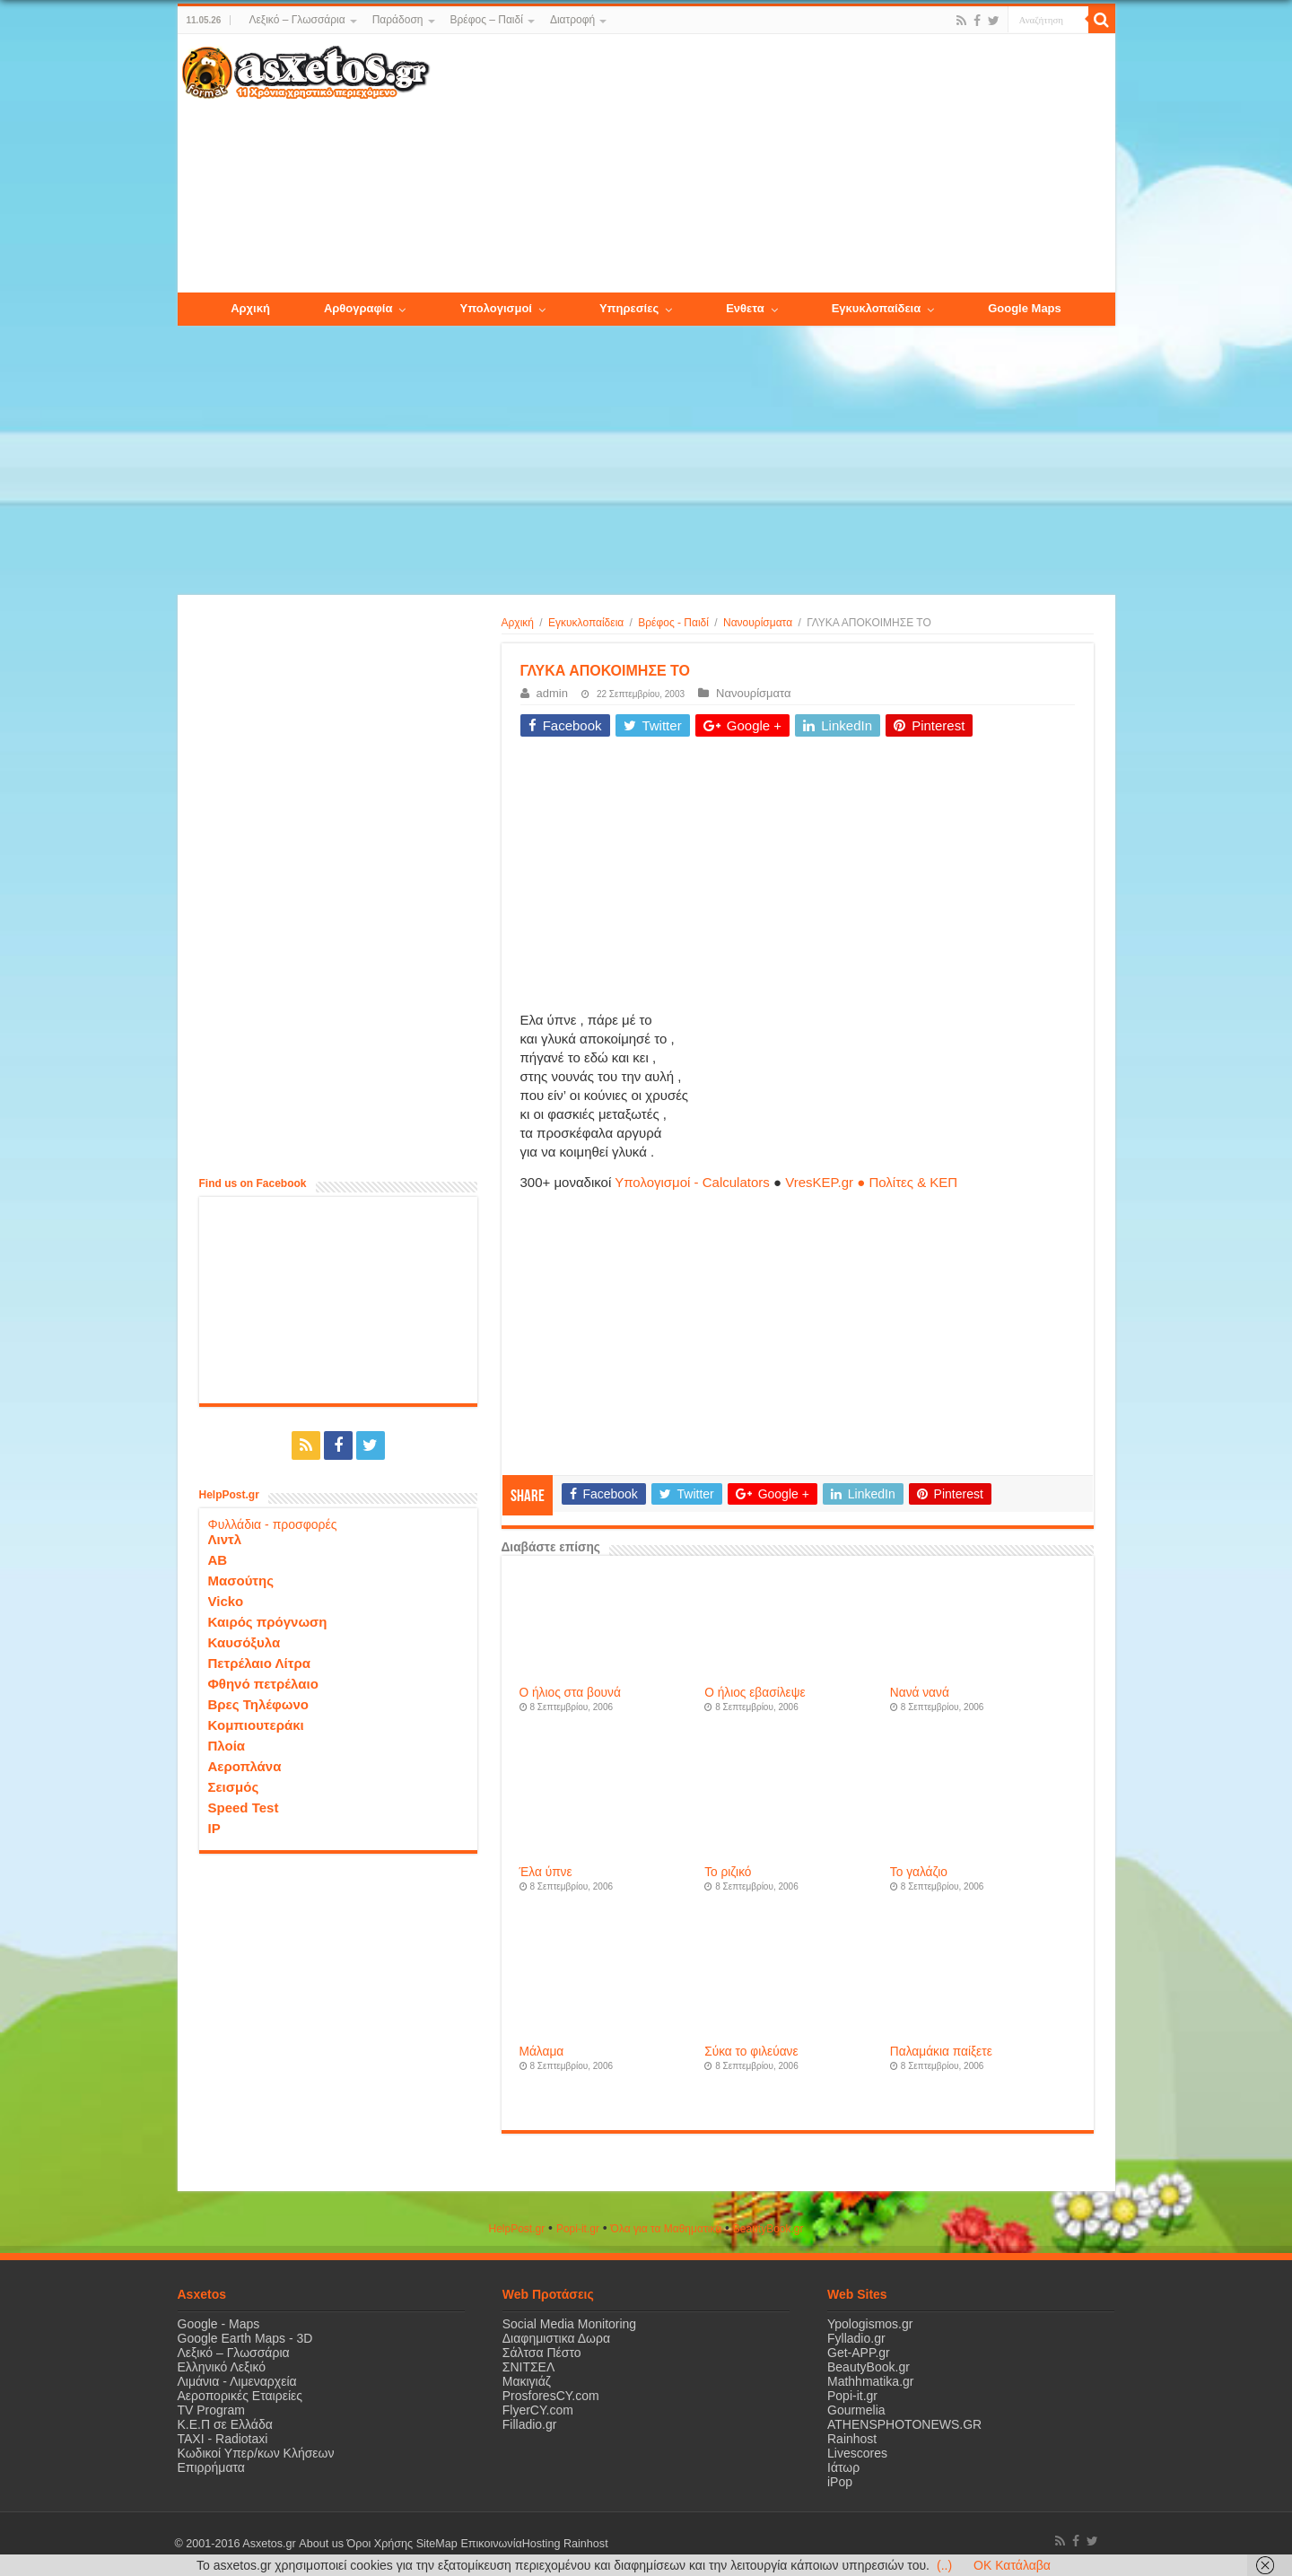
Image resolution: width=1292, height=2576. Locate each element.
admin (552, 693)
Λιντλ (225, 1539)
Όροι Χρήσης (379, 2543)
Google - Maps (219, 2324)
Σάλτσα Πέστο (541, 2352)
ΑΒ (218, 1559)
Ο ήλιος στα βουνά (570, 1692)
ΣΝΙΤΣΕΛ (528, 2367)
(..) (944, 2565)
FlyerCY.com (537, 2410)
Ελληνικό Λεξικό (222, 2367)
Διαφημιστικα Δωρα (556, 2338)
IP (214, 1828)
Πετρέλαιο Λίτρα (259, 1663)
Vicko (226, 1601)
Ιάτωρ (843, 2467)
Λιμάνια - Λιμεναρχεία (237, 2381)
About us (321, 2543)
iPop (839, 2482)
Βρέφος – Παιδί (486, 19)
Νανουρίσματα (757, 622)
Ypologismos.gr (869, 2324)
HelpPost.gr (516, 2228)
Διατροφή (572, 19)
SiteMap (436, 2543)
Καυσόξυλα (244, 1642)
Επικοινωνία (490, 2543)
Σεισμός (233, 1786)
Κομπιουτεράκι (256, 1725)
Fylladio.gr (856, 2338)
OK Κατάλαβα (1012, 2565)
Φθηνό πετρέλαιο (263, 1683)
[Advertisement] (771, 164)
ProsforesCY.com (550, 2395)
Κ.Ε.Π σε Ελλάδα (225, 2424)
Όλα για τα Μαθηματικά (666, 2228)
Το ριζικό (727, 1872)
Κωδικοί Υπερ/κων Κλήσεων (256, 2453)
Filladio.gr (529, 2424)
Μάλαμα (541, 2051)
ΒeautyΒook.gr (768, 2228)
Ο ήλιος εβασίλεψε (754, 1692)
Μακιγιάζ (526, 2381)
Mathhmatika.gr (870, 2381)
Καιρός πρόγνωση (267, 1621)
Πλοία (227, 1745)
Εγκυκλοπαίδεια (586, 622)
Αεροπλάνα (245, 1766)
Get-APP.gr (858, 2352)
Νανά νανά (919, 1692)
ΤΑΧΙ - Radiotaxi (223, 2439)
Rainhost (852, 2439)
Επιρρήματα (211, 2467)
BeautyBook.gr (868, 2367)
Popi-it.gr (577, 2228)
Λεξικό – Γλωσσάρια (297, 19)
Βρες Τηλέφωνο (258, 1704)
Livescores (857, 2453)
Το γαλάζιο (918, 1872)
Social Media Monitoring (569, 2324)
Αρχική (518, 622)
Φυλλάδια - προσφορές (272, 1524)
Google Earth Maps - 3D (245, 2338)
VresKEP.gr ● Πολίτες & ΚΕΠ (871, 1182)
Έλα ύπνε (545, 1872)
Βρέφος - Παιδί (673, 622)
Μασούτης (241, 1580)
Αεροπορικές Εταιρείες (240, 2395)
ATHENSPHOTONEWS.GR (904, 2424)
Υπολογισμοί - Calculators (692, 1182)
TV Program (211, 2410)
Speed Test (243, 1807)
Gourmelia (856, 2410)
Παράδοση (397, 19)
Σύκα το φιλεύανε (751, 2051)
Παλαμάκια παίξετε (941, 2051)
